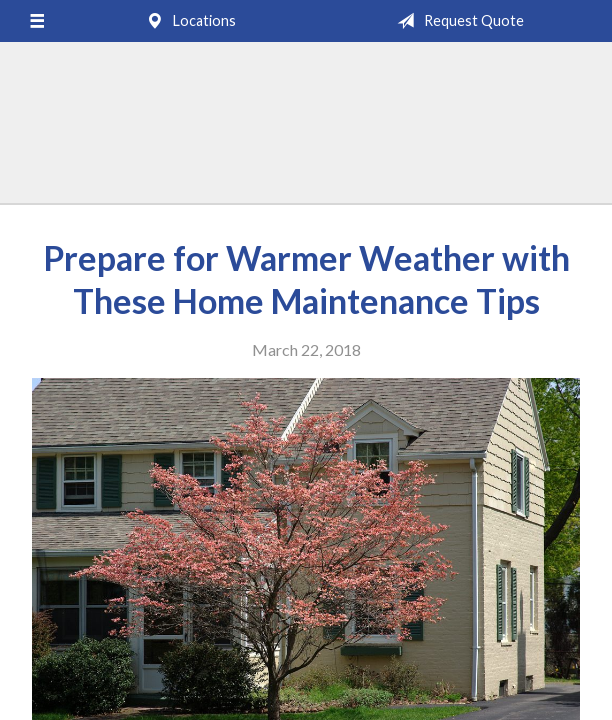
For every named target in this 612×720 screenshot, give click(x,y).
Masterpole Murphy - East (306, 131)
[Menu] (37, 21)
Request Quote (456, 21)
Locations (187, 21)
